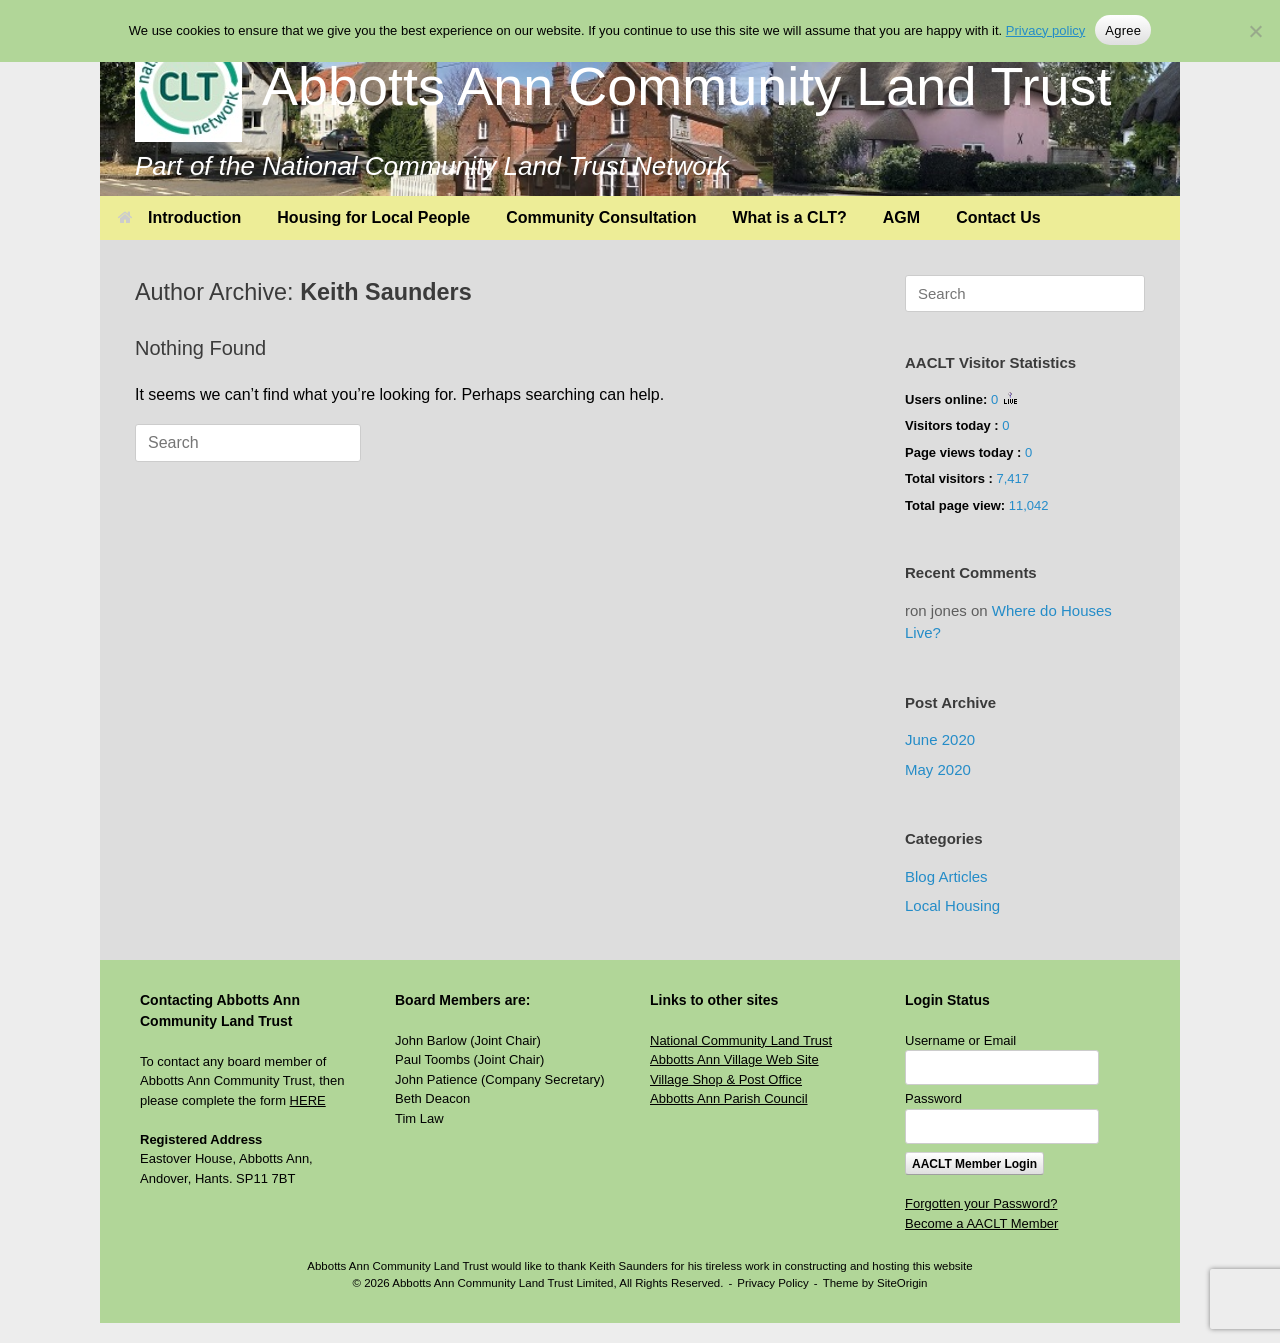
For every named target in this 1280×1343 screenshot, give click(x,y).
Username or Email (960, 1040)
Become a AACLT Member (981, 1223)
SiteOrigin (902, 1283)
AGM (901, 217)
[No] (1255, 31)
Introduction (179, 217)
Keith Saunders (386, 292)
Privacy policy (1045, 30)
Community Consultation (601, 217)
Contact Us (998, 217)
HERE (308, 1100)
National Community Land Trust (741, 1040)
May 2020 (938, 769)
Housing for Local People (373, 217)
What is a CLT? (789, 217)
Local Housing (952, 905)
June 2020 (940, 739)
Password (933, 1098)
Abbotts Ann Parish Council (729, 1098)
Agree (1123, 30)
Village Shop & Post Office (726, 1079)
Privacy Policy (773, 1283)
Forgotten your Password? (981, 1203)
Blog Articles (946, 876)
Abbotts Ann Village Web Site (734, 1059)
